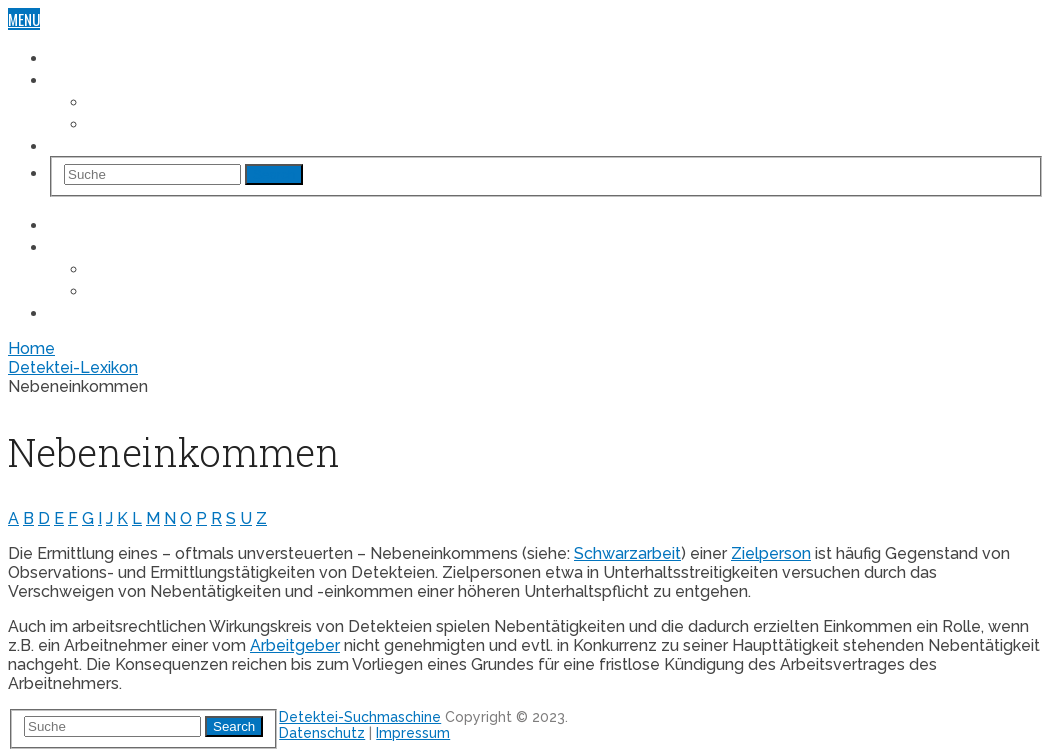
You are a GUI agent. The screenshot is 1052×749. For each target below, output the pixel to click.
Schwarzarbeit (627, 553)
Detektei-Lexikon (100, 145)
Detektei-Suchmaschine (123, 57)
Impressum (413, 733)
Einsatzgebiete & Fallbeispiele (142, 79)
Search (274, 174)
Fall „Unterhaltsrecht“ (164, 123)
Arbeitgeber (295, 645)
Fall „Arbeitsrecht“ (151, 101)
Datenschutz (322, 733)
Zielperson (771, 553)
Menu (24, 19)
